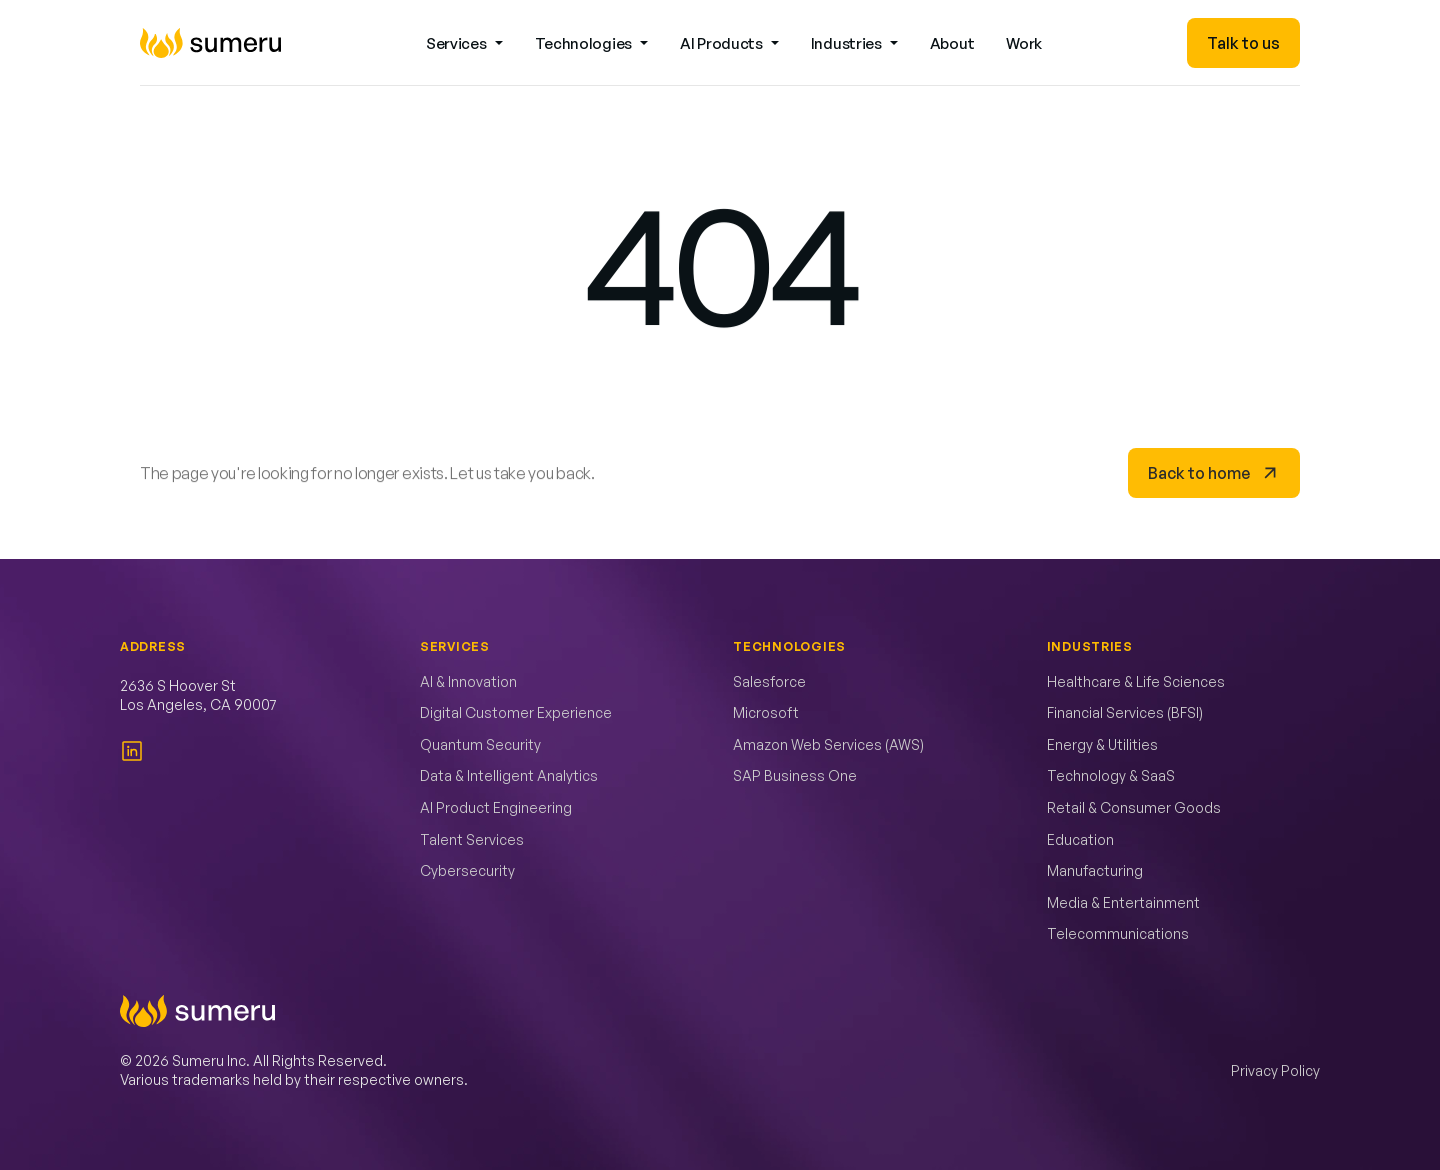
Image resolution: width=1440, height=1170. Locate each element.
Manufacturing (1095, 870)
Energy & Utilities (1102, 744)
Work (1024, 43)
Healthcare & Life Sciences (1136, 681)
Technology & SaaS (1111, 775)
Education (1080, 839)
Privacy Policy (1275, 1070)
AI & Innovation (468, 681)
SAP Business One (795, 775)
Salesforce (769, 681)
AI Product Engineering (496, 807)
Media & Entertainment (1123, 902)
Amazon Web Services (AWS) (828, 744)
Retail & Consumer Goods (1134, 807)
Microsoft (766, 712)
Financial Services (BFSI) (1125, 712)
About (952, 43)
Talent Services (472, 839)
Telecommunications (1118, 933)
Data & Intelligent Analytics (509, 775)
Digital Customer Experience (516, 712)
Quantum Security (480, 744)
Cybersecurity (467, 870)
